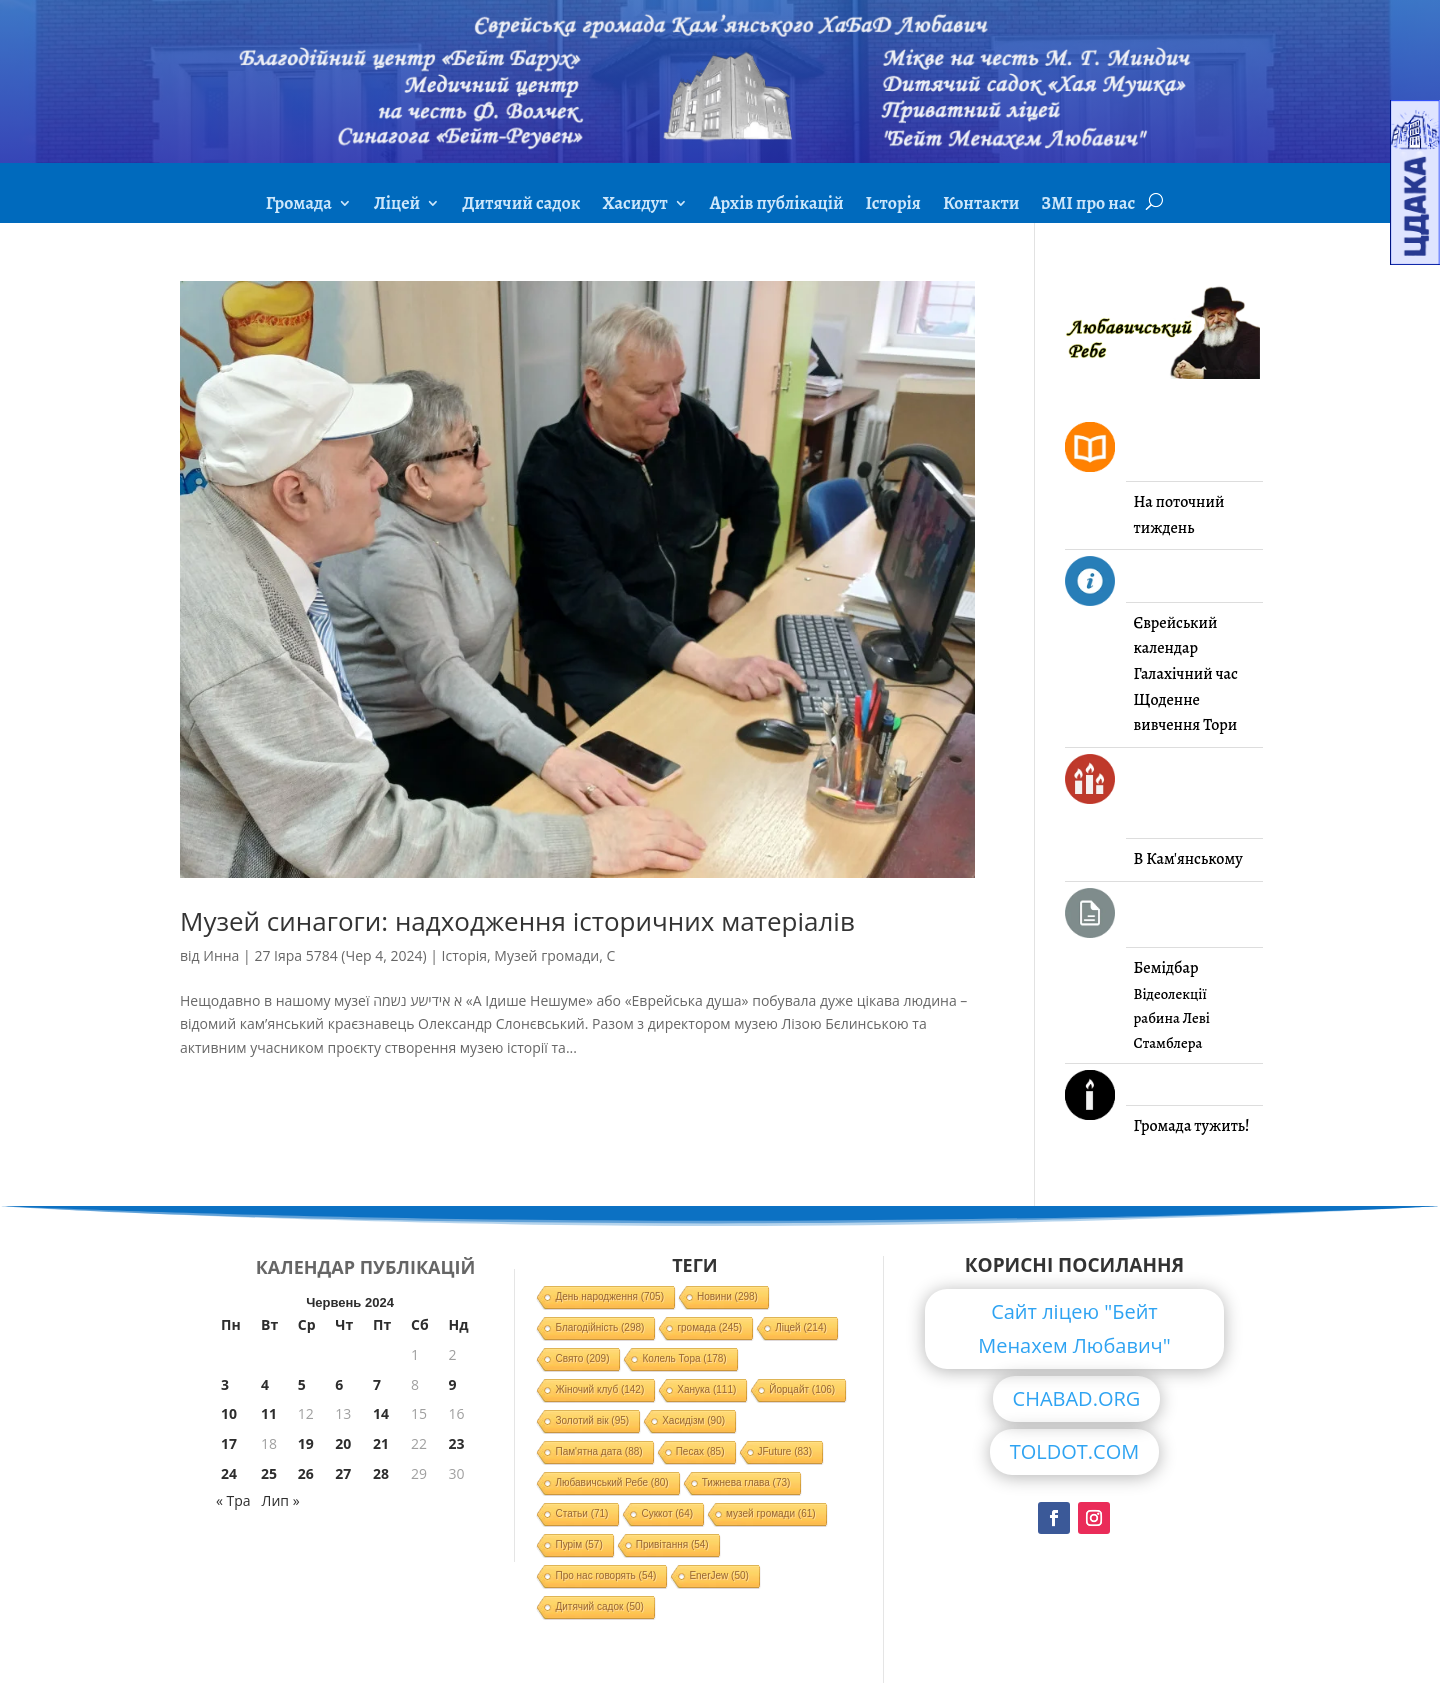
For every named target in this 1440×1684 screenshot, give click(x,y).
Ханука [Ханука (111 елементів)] (706, 1389)
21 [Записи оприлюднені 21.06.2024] (381, 1443)
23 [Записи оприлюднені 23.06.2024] (456, 1443)
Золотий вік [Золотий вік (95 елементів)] (592, 1420)
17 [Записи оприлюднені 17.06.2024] (229, 1443)
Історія (893, 205)
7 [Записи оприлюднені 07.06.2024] (377, 1384)
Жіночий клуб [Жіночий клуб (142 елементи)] (599, 1389)
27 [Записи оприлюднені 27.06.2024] (343, 1473)
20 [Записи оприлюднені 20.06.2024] (343, 1443)
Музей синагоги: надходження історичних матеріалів (517, 921)
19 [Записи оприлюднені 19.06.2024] (306, 1443)
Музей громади (546, 955)
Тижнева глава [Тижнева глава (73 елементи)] (746, 1482)
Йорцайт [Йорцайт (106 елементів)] (802, 1389)
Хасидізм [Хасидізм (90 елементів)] (693, 1420)
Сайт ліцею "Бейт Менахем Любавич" (1074, 1328)
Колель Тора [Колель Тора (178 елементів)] (684, 1358)
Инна (221, 955)
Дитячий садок (521, 205)
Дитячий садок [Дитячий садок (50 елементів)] (599, 1606)
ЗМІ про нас (1088, 205)
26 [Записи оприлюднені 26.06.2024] (306, 1473)
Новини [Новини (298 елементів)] (727, 1296)
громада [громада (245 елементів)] (709, 1327)
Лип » (281, 1500)
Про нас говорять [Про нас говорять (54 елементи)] (605, 1575)
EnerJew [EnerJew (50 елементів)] (718, 1575)
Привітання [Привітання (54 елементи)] (672, 1544)
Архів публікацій (777, 205)
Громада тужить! (1192, 1126)
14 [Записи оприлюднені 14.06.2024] (381, 1413)
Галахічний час (1186, 674)
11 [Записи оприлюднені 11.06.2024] (269, 1413)
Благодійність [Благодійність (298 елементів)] (599, 1327)
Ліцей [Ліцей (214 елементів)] (801, 1327)
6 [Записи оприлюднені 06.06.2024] (339, 1384)
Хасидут (634, 205)
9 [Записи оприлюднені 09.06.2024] (452, 1384)
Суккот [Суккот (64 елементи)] (667, 1513)
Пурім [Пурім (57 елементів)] (578, 1544)
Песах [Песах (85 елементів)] (700, 1451)
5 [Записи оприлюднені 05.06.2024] (302, 1384)
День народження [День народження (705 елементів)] (609, 1296)
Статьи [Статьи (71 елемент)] (581, 1513)
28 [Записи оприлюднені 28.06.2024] (381, 1473)
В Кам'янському (1188, 859)
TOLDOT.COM (1075, 1451)
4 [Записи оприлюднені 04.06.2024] (265, 1384)
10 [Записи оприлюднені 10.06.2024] (229, 1413)
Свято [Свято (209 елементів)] (582, 1358)
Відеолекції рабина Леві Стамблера (1172, 1018)
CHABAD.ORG (1077, 1398)
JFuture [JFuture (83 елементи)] (785, 1451)
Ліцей (397, 205)
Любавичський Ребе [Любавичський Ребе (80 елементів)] (611, 1482)
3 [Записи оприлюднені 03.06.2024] (225, 1384)
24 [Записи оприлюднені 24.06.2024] (229, 1473)
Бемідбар (1166, 968)
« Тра (233, 1500)
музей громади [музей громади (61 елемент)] (771, 1513)
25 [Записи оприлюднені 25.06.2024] (269, 1473)
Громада (299, 205)
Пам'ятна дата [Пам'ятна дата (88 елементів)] (598, 1451)
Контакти (981, 205)
